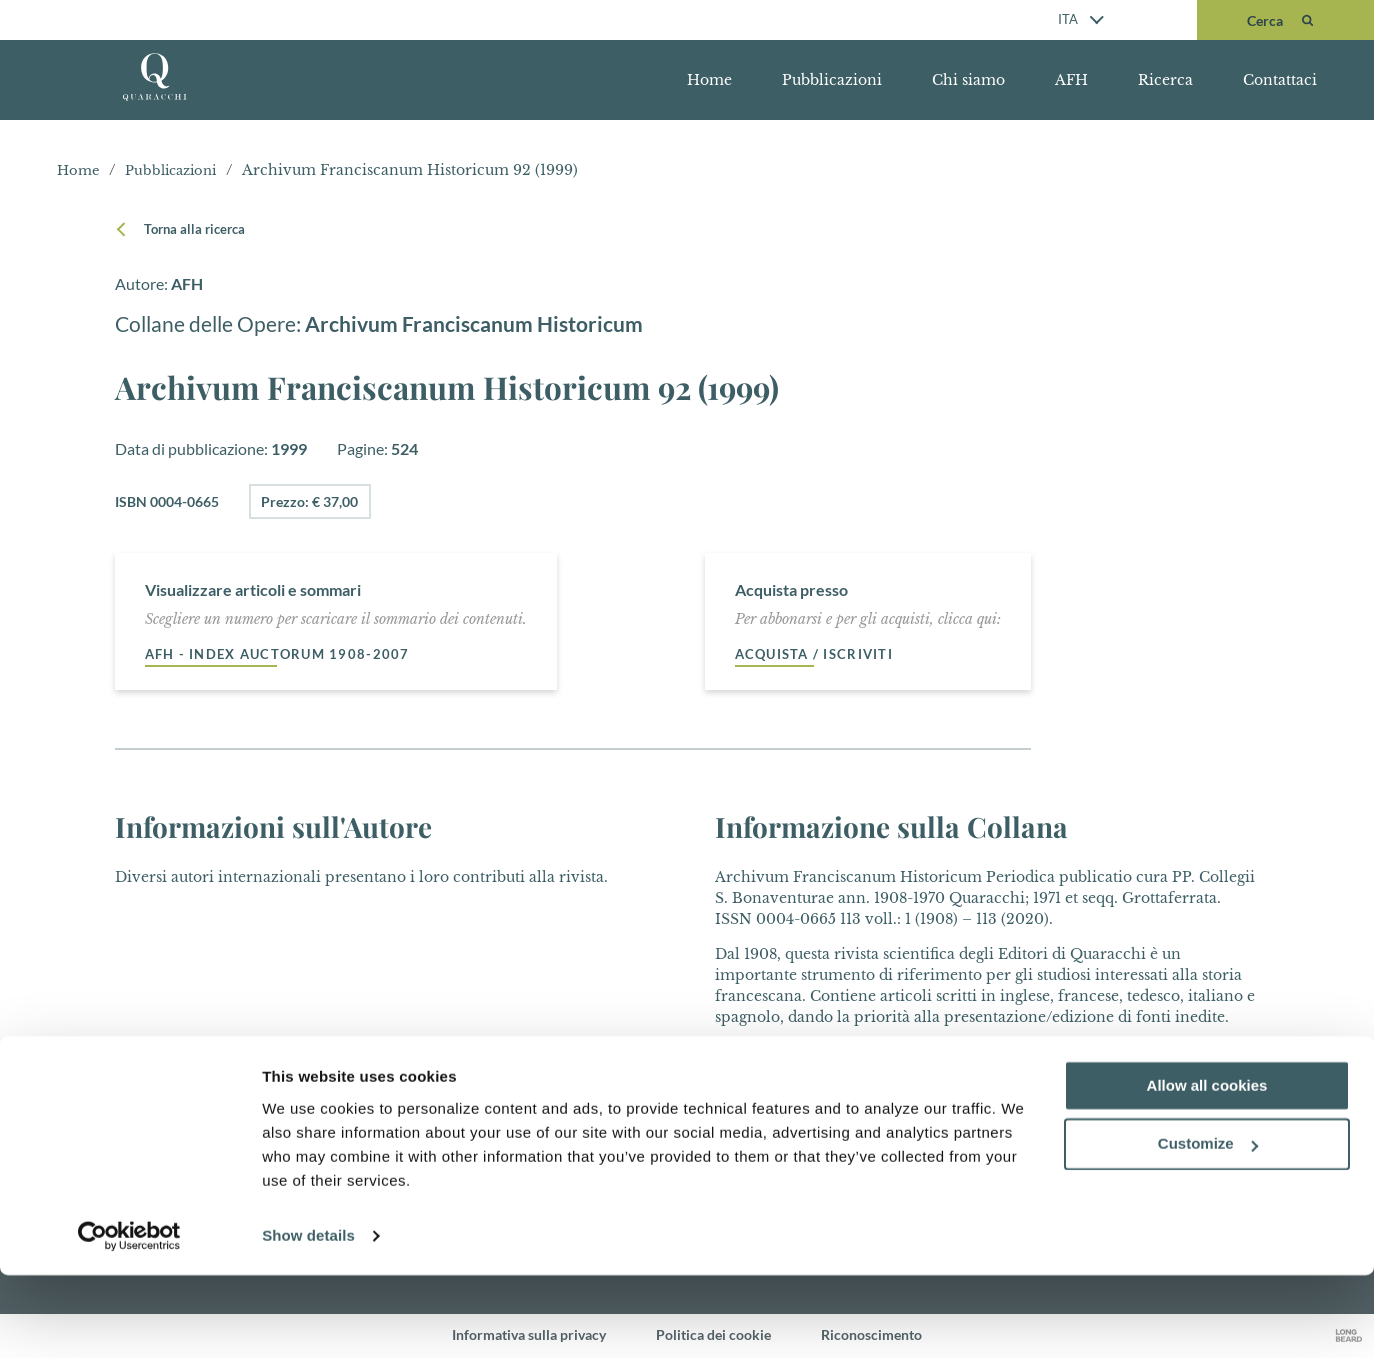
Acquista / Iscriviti (819, 654)
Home (709, 80)
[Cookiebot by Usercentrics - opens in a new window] (129, 1319)
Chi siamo (968, 80)
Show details (308, 1318)
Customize (1208, 1227)
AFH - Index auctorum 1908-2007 (284, 654)
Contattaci (1280, 80)
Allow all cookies (1207, 1168)
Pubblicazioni (832, 80)
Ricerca (1165, 80)
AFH (1071, 80)
